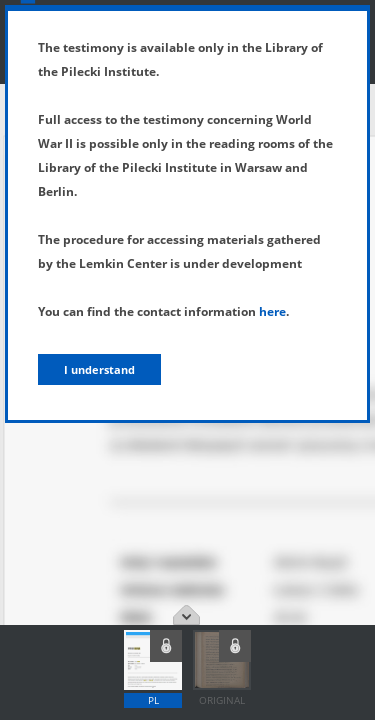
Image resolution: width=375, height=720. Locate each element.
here (272, 311)
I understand (99, 369)
